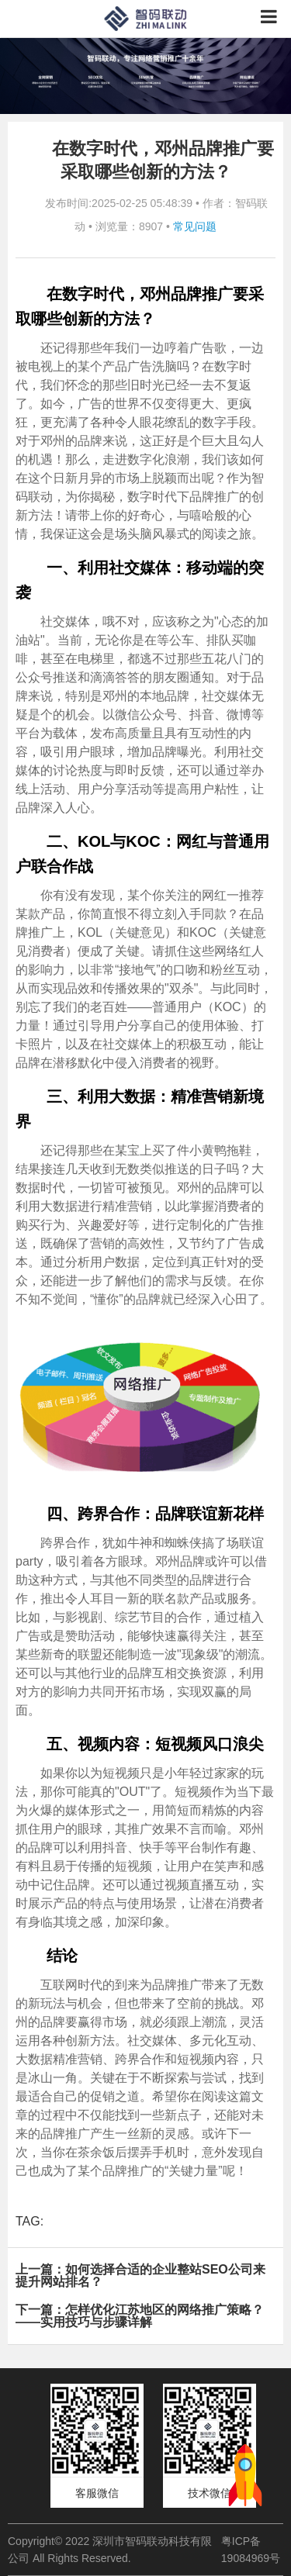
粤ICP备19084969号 (250, 2549)
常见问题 (195, 226)
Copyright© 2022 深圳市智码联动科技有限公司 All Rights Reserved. (110, 2549)
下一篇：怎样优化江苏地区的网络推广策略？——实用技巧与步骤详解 (140, 2316)
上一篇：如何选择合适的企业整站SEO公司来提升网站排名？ (140, 2275)
